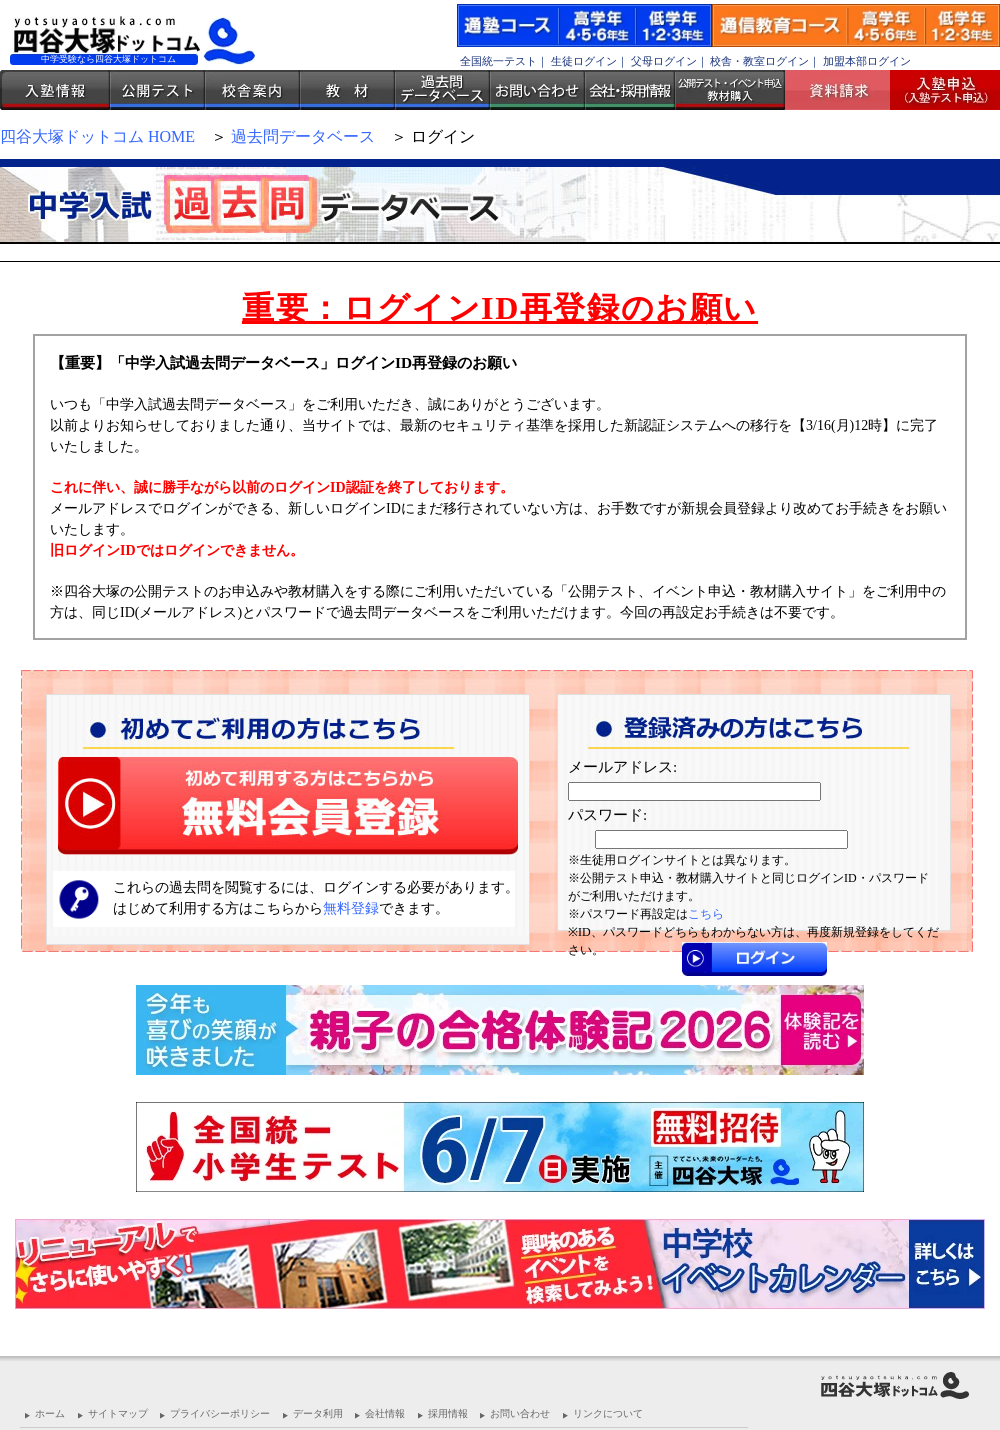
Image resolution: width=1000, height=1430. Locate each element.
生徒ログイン (584, 61)
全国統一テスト (498, 61)
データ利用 (318, 1413)
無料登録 (351, 908)
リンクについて (608, 1413)
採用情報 (448, 1413)
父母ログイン (664, 61)
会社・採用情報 (630, 90)
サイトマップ (118, 1413)
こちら (706, 914)
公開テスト (157, 90)
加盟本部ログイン (867, 61)
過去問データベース (442, 90)
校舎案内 (252, 90)
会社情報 (385, 1413)
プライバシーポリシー (220, 1413)
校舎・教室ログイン (759, 61)
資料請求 (845, 90)
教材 (347, 90)
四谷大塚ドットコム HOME (97, 136)
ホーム (50, 1413)
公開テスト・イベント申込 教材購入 (730, 90)
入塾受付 (937, 90)
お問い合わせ (537, 90)
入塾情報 (55, 90)
